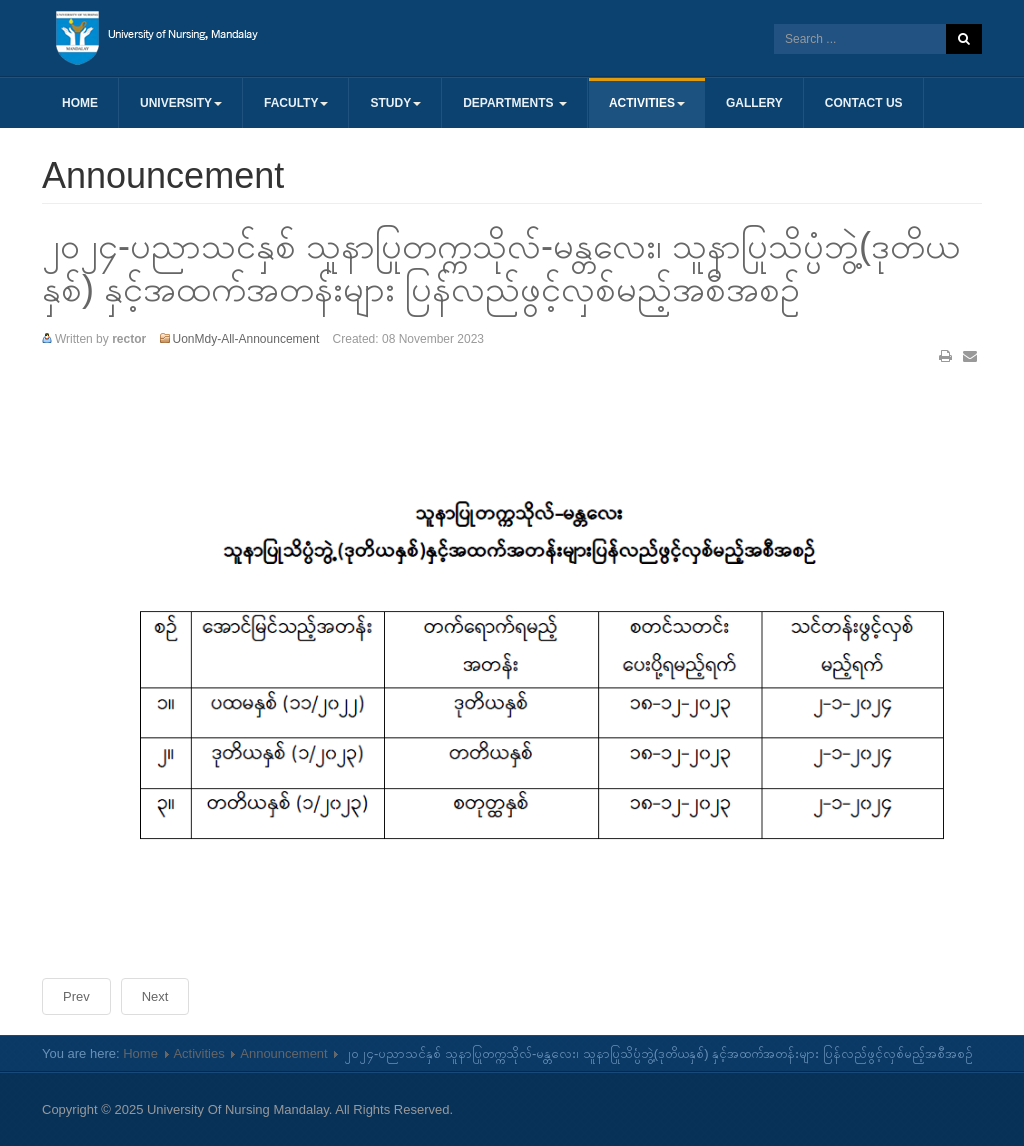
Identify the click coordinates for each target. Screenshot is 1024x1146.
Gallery (754, 103)
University (181, 103)
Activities (647, 103)
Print (945, 356)
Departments (515, 103)
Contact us (864, 103)
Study (395, 103)
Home (80, 103)
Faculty (296, 103)
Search (964, 39)
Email (970, 356)
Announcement (283, 1053)
